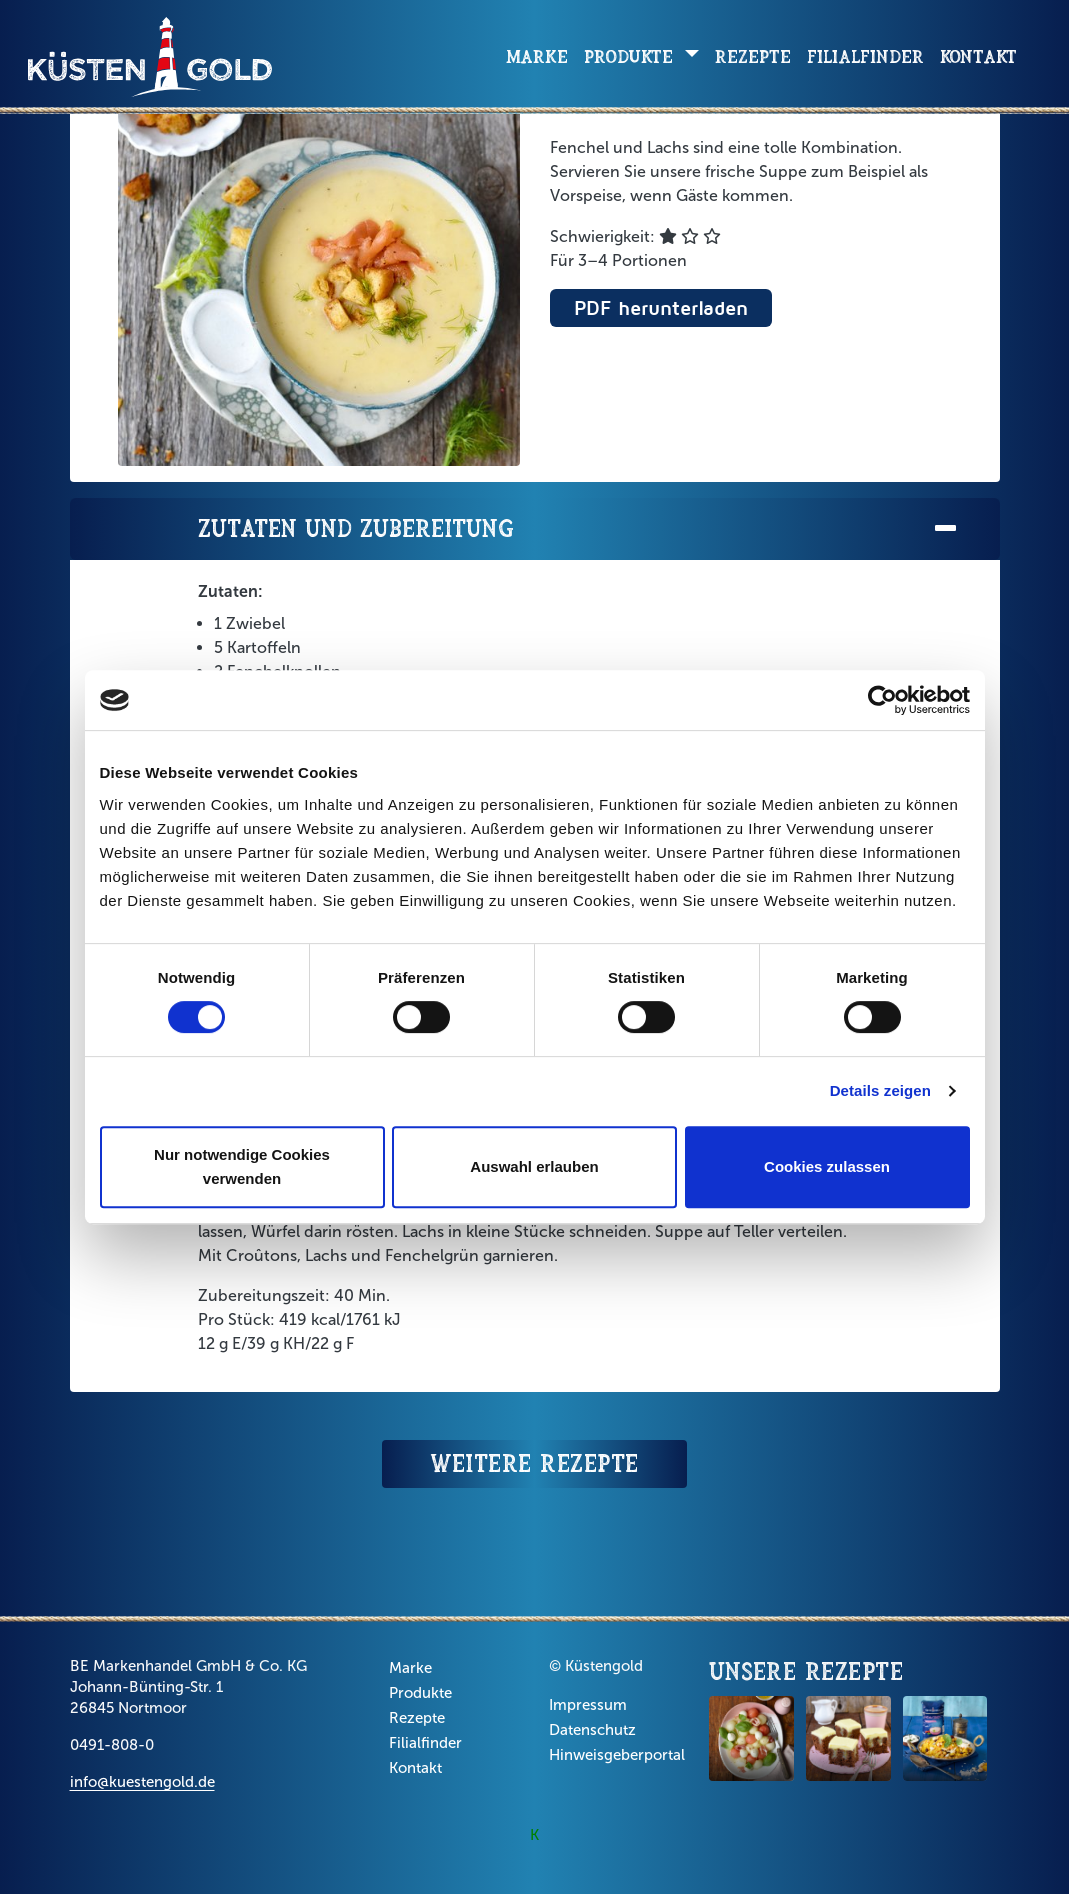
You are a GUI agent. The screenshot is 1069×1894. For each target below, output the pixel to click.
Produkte (420, 1693)
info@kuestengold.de (142, 1782)
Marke (537, 56)
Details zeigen (880, 1090)
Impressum (588, 1705)
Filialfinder (865, 56)
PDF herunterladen (661, 307)
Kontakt (978, 56)
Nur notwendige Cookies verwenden (242, 1166)
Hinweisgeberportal (617, 1755)
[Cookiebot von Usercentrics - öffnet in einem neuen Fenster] (882, 700)
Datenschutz (592, 1730)
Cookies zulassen (827, 1166)
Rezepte (753, 56)
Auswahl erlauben (534, 1166)
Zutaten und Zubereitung (579, 529)
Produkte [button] (631, 56)
